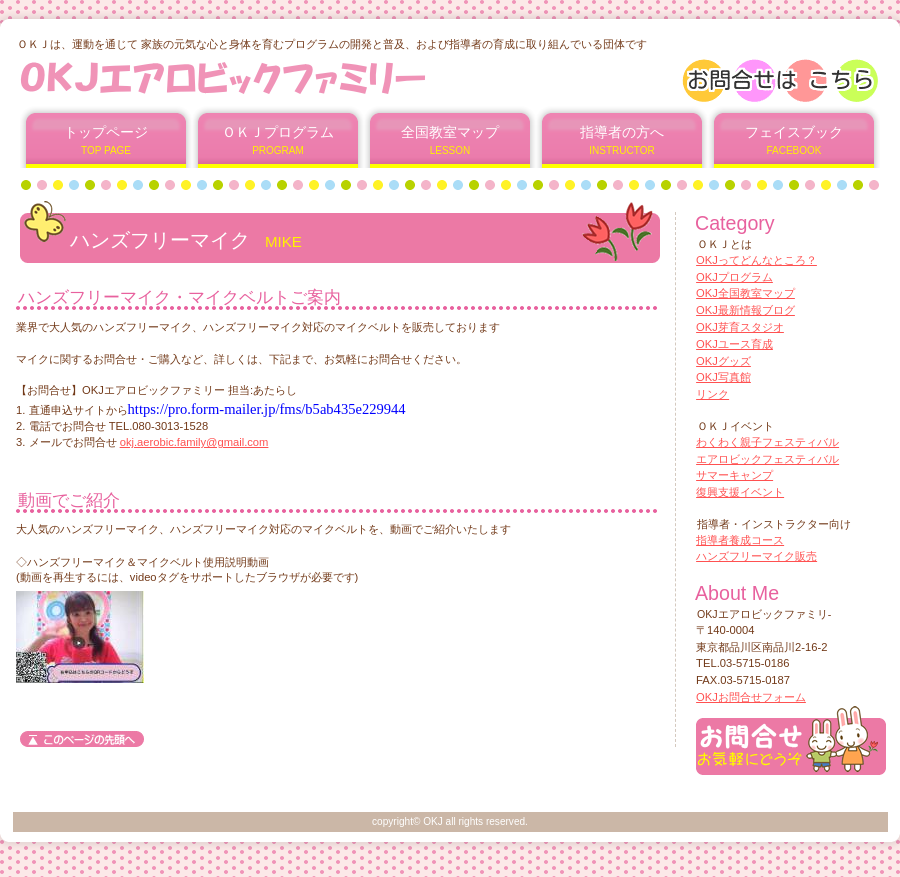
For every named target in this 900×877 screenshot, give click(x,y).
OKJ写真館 (723, 377)
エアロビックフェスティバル (767, 459)
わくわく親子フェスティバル (767, 442)
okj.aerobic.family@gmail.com (194, 442)
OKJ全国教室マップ (745, 293)
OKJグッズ (723, 361)
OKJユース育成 (734, 344)
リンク (712, 394)
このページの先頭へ (82, 739)
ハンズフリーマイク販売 (756, 556)
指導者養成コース (740, 540)
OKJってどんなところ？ (756, 260)
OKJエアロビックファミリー (258, 77)
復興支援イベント (740, 492)
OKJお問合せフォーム (751, 697)
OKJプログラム (734, 277)
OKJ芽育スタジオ (740, 327)
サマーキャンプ (734, 475)
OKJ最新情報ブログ (745, 310)
